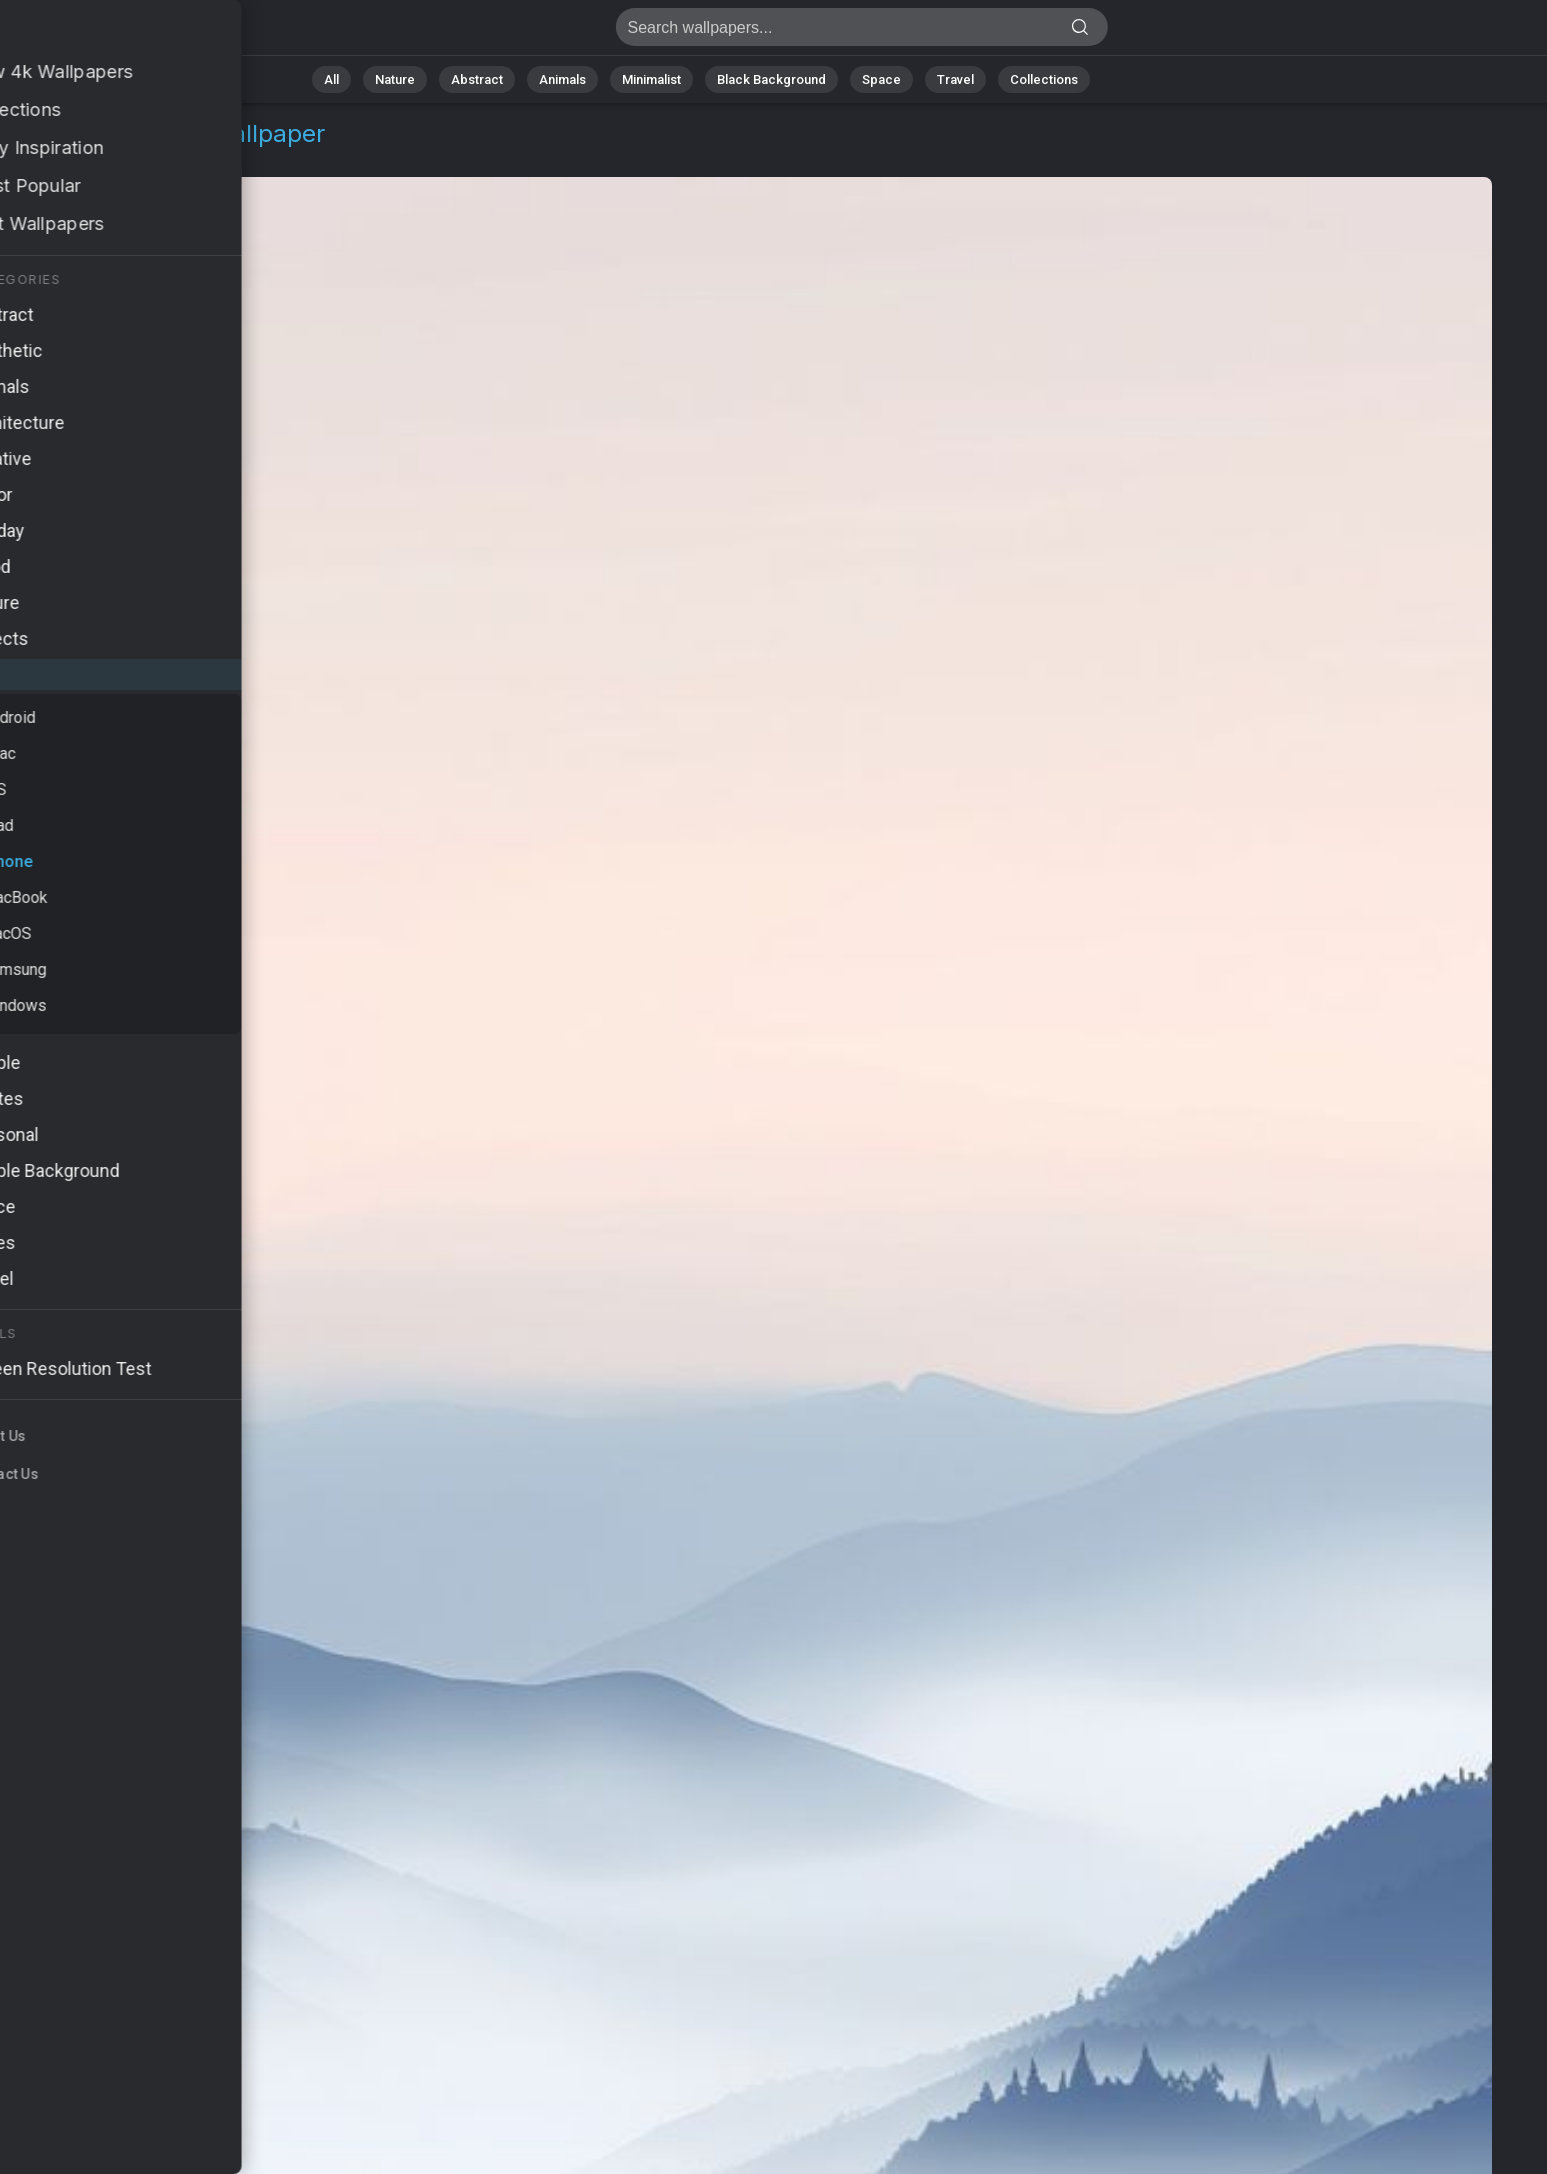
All (331, 79)
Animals (562, 79)
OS (63, 157)
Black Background (771, 79)
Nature (395, 79)
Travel (955, 79)
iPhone (120, 157)
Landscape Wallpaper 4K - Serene (120, 32)
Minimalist (651, 79)
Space (881, 79)
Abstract (477, 79)
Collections (1044, 79)
